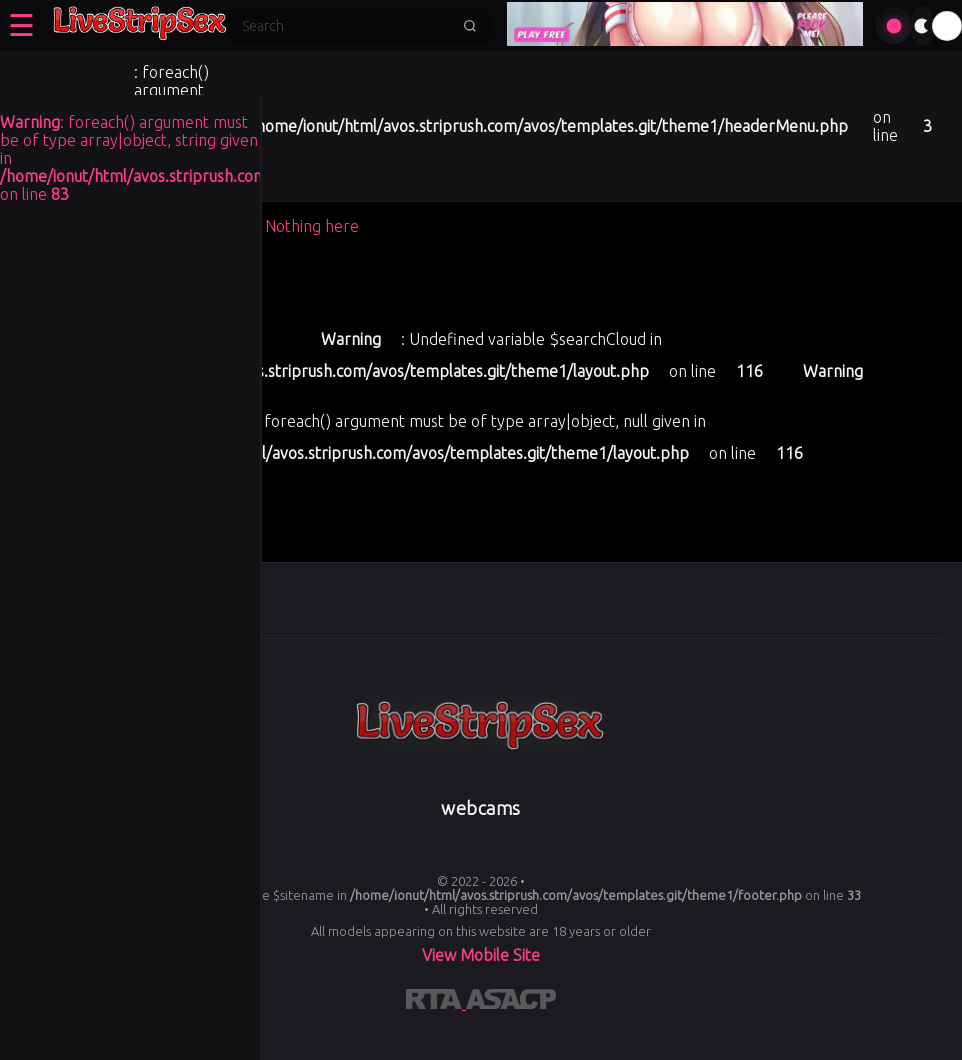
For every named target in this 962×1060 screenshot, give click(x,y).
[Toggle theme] (922, 26)
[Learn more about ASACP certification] (511, 1003)
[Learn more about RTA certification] (436, 1003)
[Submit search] (470, 26)
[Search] (346, 26)
